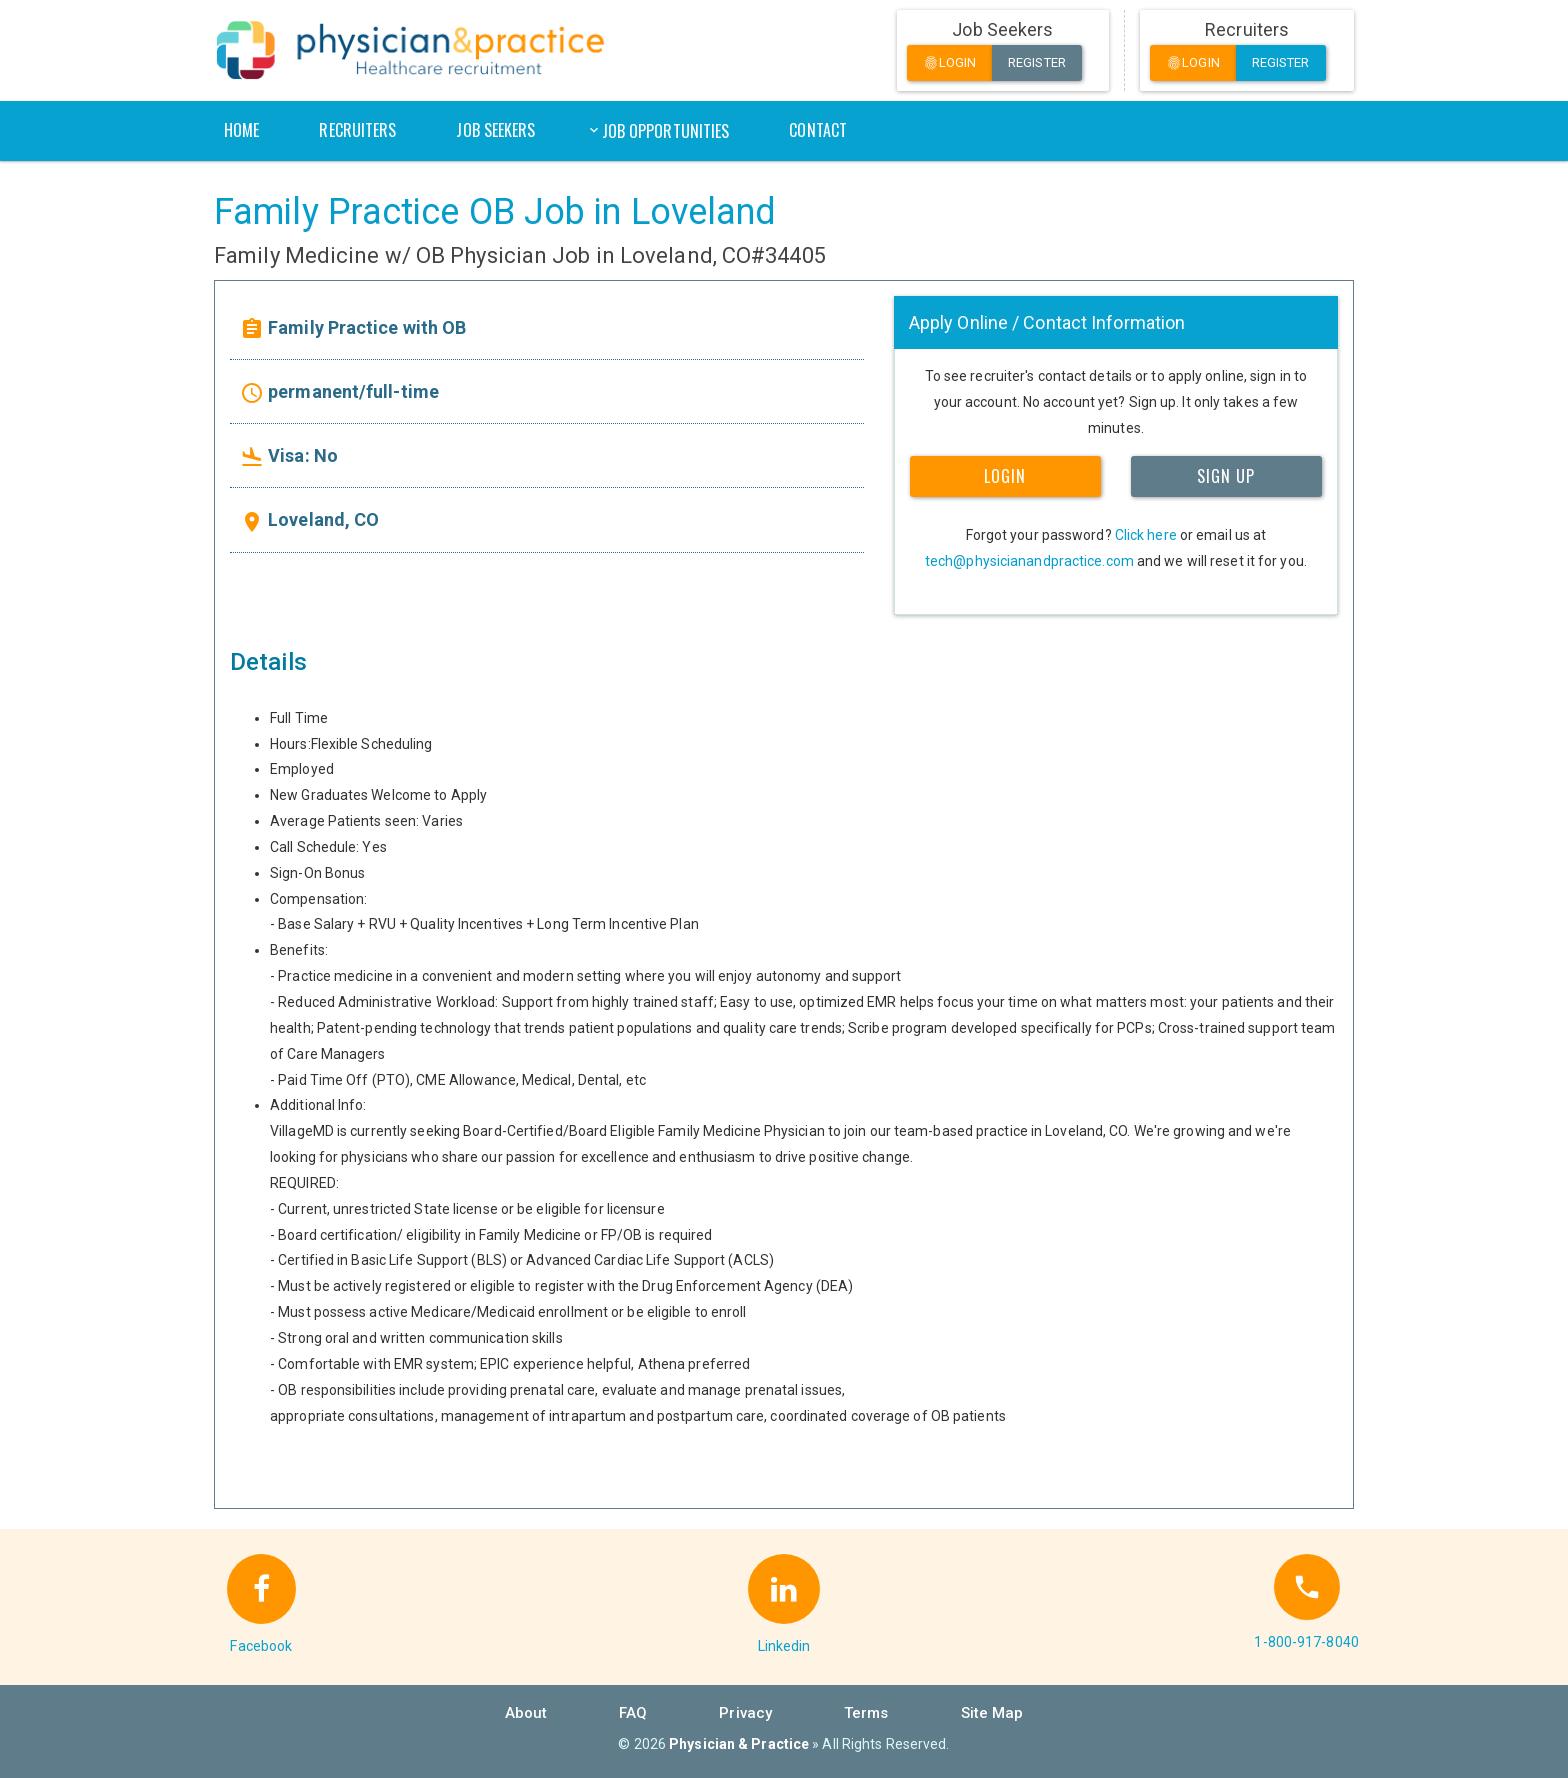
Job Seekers (495, 130)
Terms (866, 1713)
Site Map (992, 1713)
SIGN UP (1226, 476)
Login (950, 63)
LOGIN (1005, 476)
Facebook (261, 1646)
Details (268, 662)
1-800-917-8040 (1306, 1642)
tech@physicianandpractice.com (1029, 561)
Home (241, 130)
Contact (818, 130)
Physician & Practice (739, 1744)
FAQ (633, 1713)
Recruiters (357, 130)
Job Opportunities (666, 131)
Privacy (745, 1713)
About (526, 1713)
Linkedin (784, 1646)
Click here (1146, 535)
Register (1037, 62)
